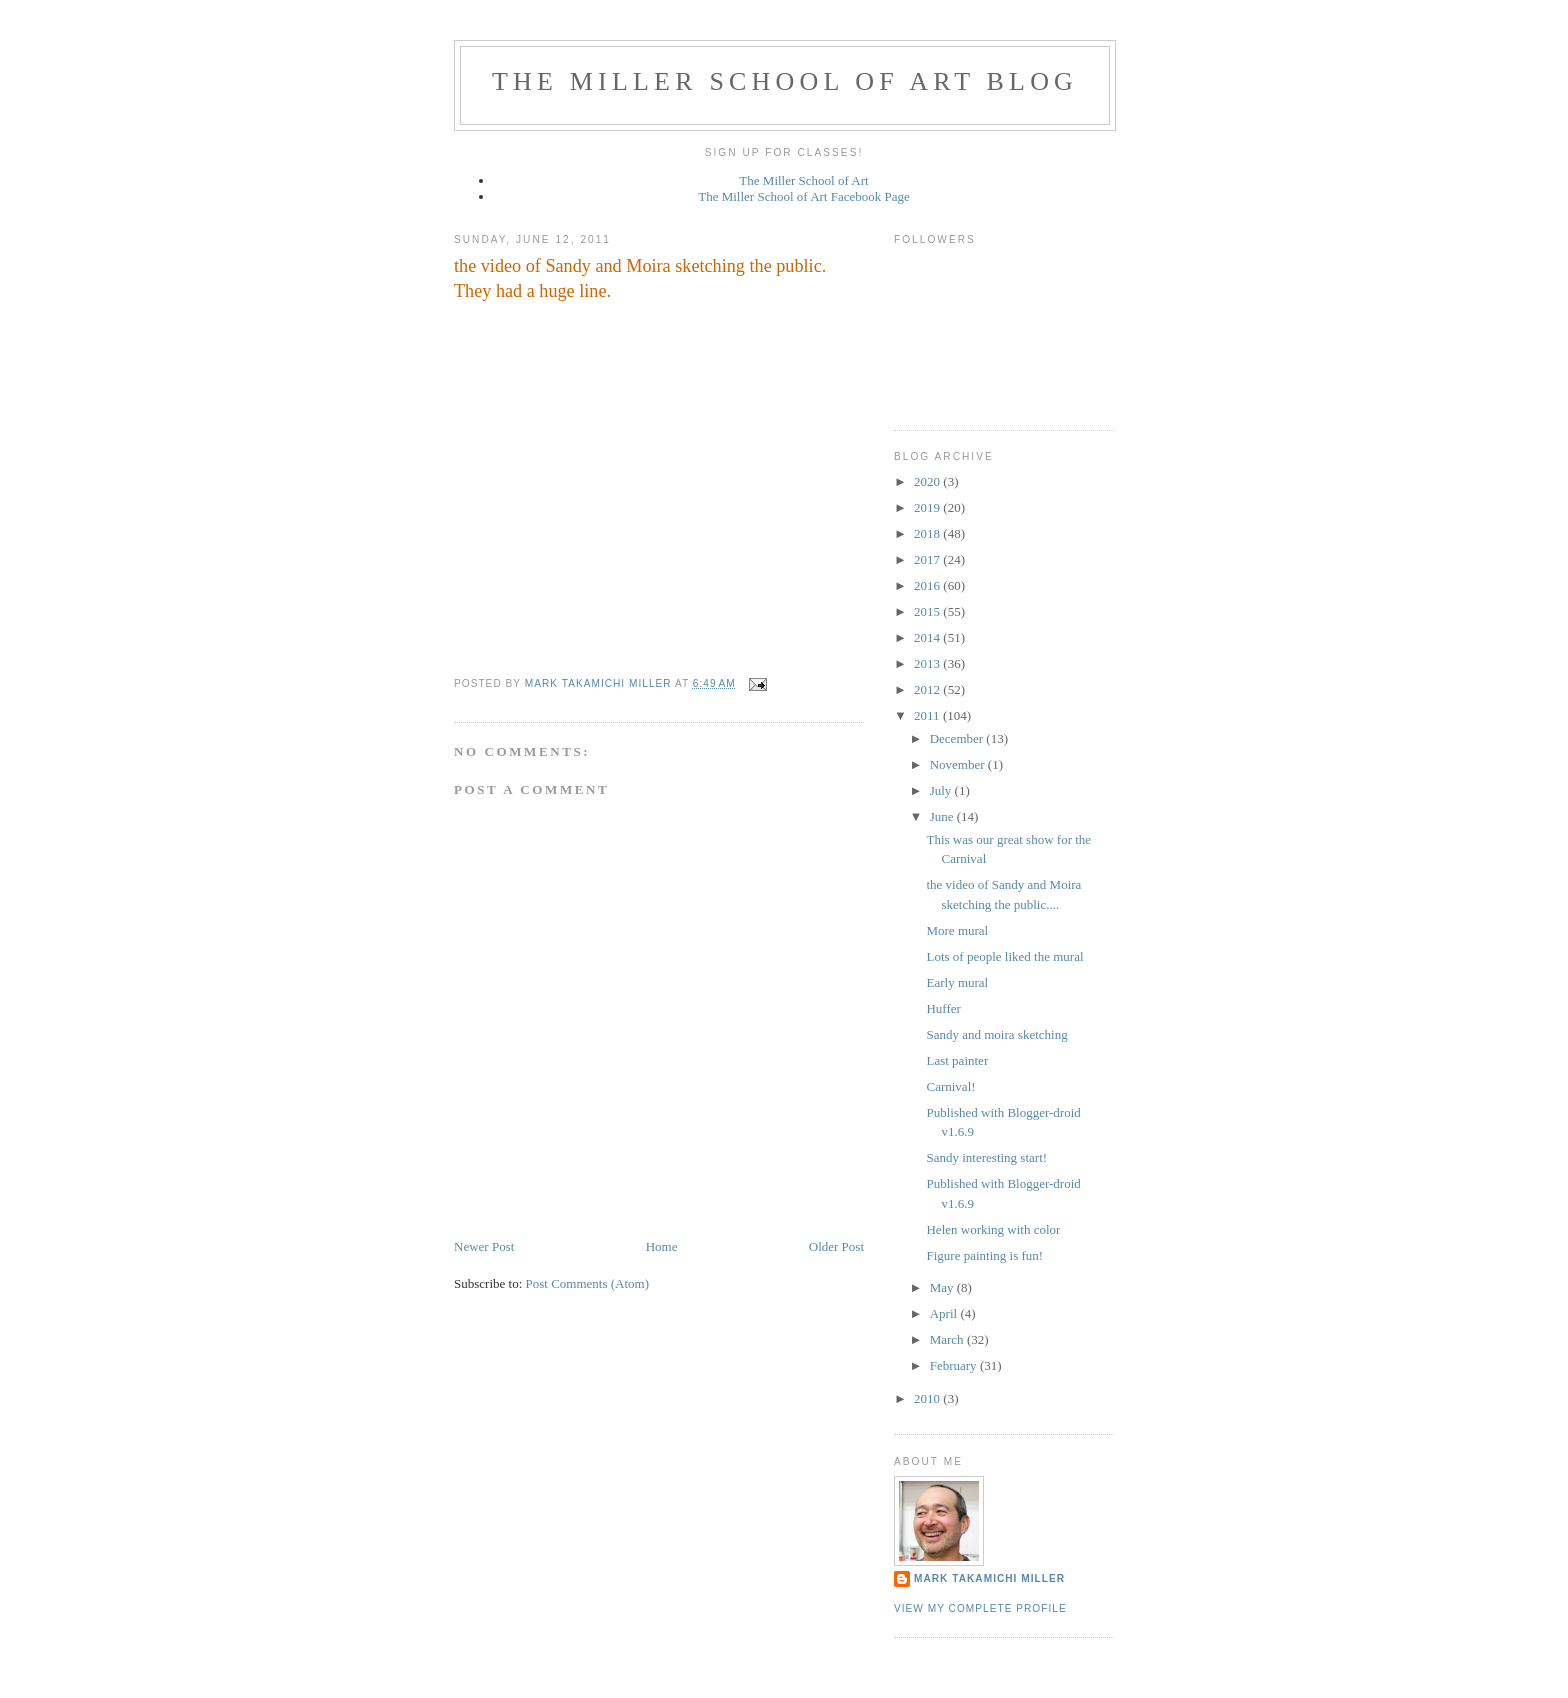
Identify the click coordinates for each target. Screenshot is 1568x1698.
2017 (928, 559)
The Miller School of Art (803, 180)
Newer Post (484, 1246)
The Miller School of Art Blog (785, 81)
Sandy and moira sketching (996, 1034)
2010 (928, 1398)
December (958, 738)
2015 (928, 611)
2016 (928, 585)
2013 (928, 663)
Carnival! (950, 1086)
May (943, 1287)
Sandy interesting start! (986, 1157)
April (945, 1313)
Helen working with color (993, 1229)
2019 (928, 507)
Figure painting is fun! (984, 1255)
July (942, 790)
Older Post (836, 1246)
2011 (928, 715)
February (955, 1365)
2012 (928, 689)
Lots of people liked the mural (1004, 956)
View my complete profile (980, 1608)
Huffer (943, 1008)
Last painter (957, 1060)
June (943, 816)
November (959, 764)
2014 (928, 637)
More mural (957, 930)
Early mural (957, 982)
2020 (928, 481)
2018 (928, 533)
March (948, 1339)
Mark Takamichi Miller (989, 1578)
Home (662, 1246)
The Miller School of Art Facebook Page (804, 196)
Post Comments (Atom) (588, 1283)
